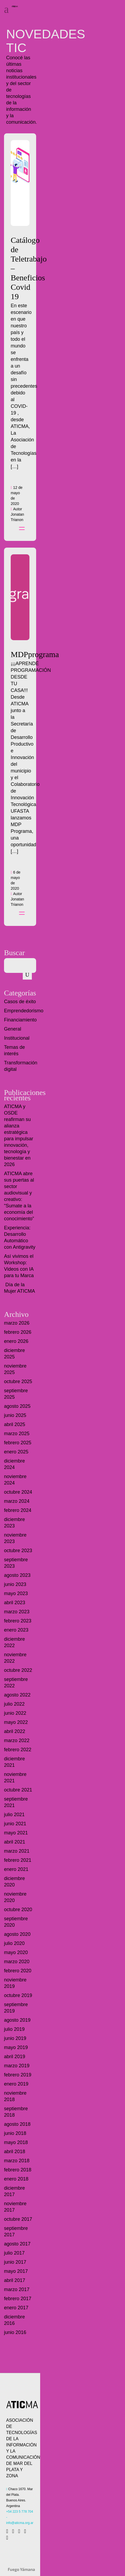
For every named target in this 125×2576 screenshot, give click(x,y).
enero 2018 (16, 2179)
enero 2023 (16, 1630)
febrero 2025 (17, 1442)
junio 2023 (15, 1584)
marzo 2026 (16, 1323)
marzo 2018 (16, 2160)
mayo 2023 (16, 1593)
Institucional (16, 1038)
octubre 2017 (18, 2219)
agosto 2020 (17, 1934)
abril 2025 (14, 1424)
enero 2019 (16, 2084)
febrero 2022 (17, 1749)
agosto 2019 (17, 2020)
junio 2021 (15, 1823)
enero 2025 (16, 1451)
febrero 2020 (17, 1970)
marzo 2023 (16, 1611)
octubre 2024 (18, 1492)
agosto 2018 (17, 2124)
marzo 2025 (16, 1433)
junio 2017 (15, 2262)
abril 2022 (14, 1731)
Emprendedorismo (23, 1010)
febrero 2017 (17, 2298)
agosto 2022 (17, 1695)
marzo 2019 (16, 2065)
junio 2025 (15, 1415)
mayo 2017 (16, 2271)
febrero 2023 (17, 1621)
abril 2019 (14, 2056)
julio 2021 (14, 1814)
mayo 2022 (16, 1722)
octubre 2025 (18, 1381)
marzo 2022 (16, 1740)
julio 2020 (14, 1943)
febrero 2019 (17, 2074)
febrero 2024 (17, 1510)
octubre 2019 (18, 1995)
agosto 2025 (17, 1406)
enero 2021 (16, 1869)
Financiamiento (20, 1020)
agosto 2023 (17, 1575)
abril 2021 (14, 1842)
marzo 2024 (16, 1501)
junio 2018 (15, 2133)
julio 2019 (14, 2029)
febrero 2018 (17, 2169)
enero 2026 (16, 1341)
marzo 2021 (16, 1851)
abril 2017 (14, 2280)
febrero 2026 (17, 1332)
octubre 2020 (18, 1909)
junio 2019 (15, 2038)
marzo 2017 (16, 2289)
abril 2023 (14, 1602)
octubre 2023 (18, 1550)
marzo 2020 (16, 1961)
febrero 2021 (17, 1860)
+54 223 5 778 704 (19, 2511)
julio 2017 (14, 2253)
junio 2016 (15, 2332)
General (12, 1029)
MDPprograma (35, 654)
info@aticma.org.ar (19, 2523)
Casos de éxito (20, 1001)
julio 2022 (14, 1704)
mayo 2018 (16, 2142)
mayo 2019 (16, 2047)
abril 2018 (14, 2151)
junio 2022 (15, 1713)
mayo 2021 (16, 1832)
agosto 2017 (17, 2244)
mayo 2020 (16, 1952)
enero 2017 (16, 2307)
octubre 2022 (18, 1670)
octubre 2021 (18, 1790)
